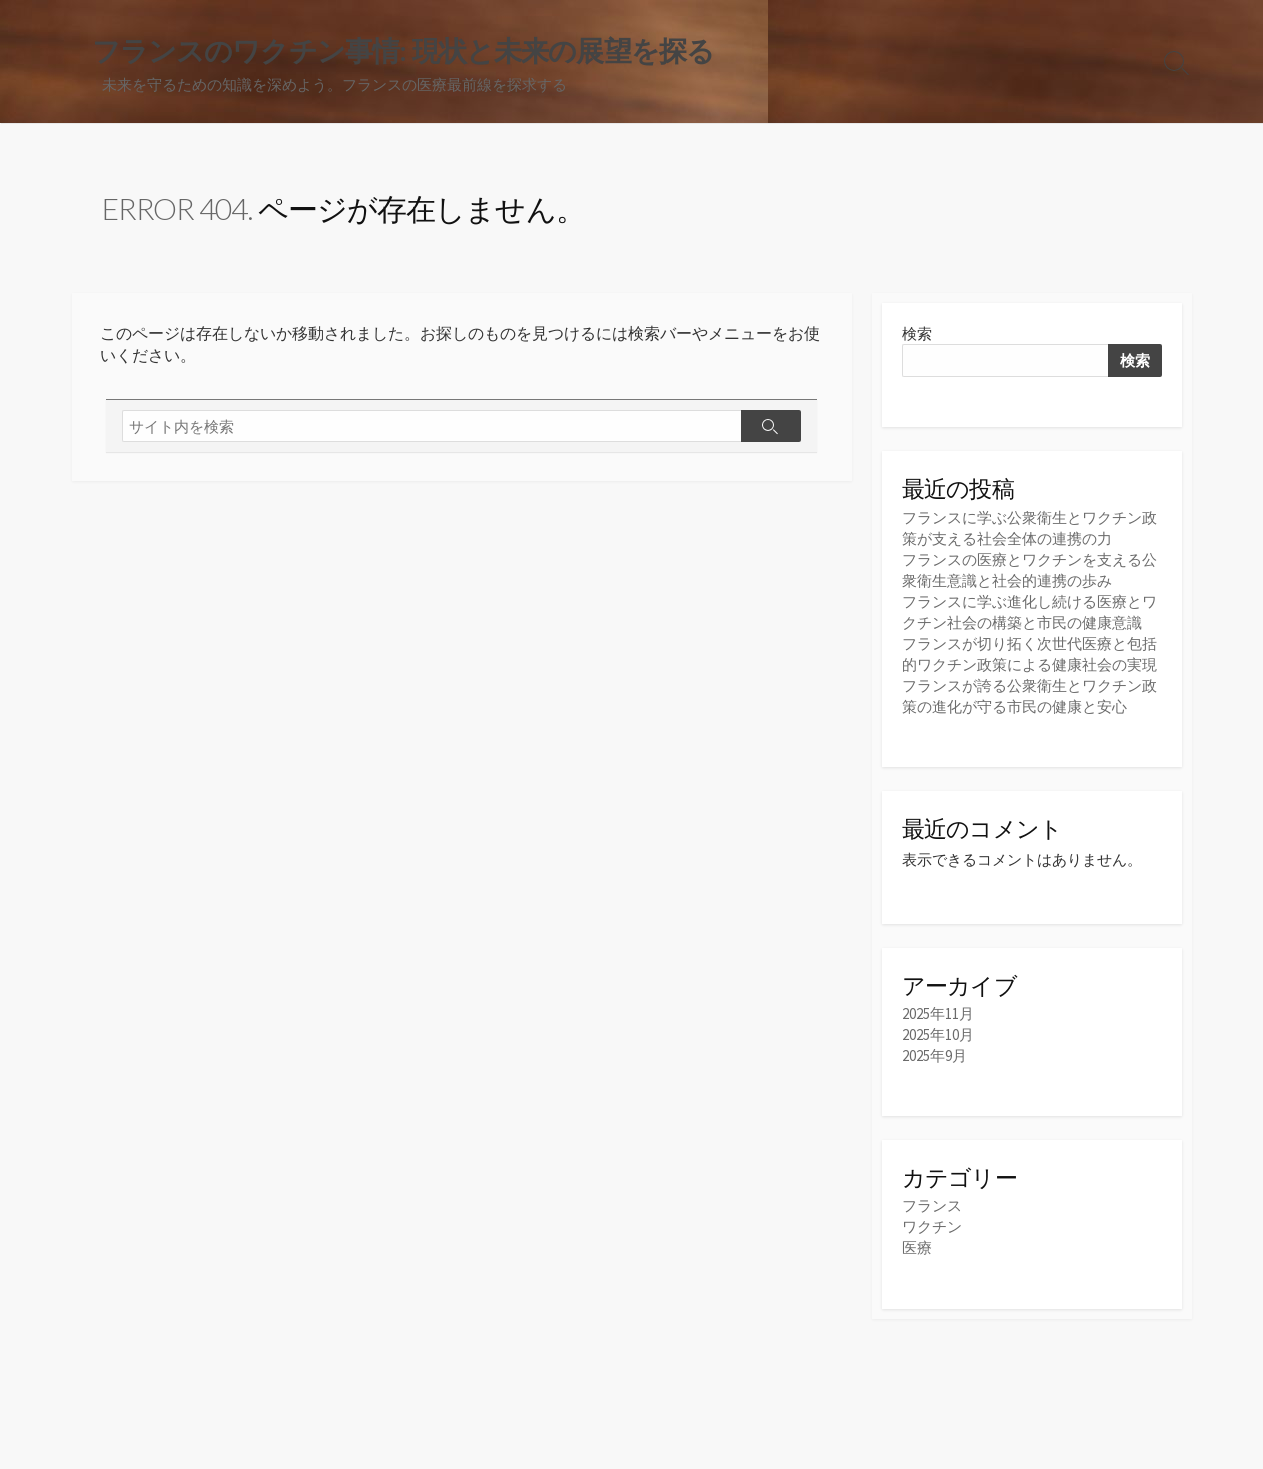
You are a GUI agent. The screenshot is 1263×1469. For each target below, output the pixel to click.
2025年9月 (934, 1055)
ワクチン (932, 1226)
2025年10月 (938, 1034)
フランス (932, 1205)
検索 (917, 333)
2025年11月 (938, 1013)
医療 (917, 1247)
